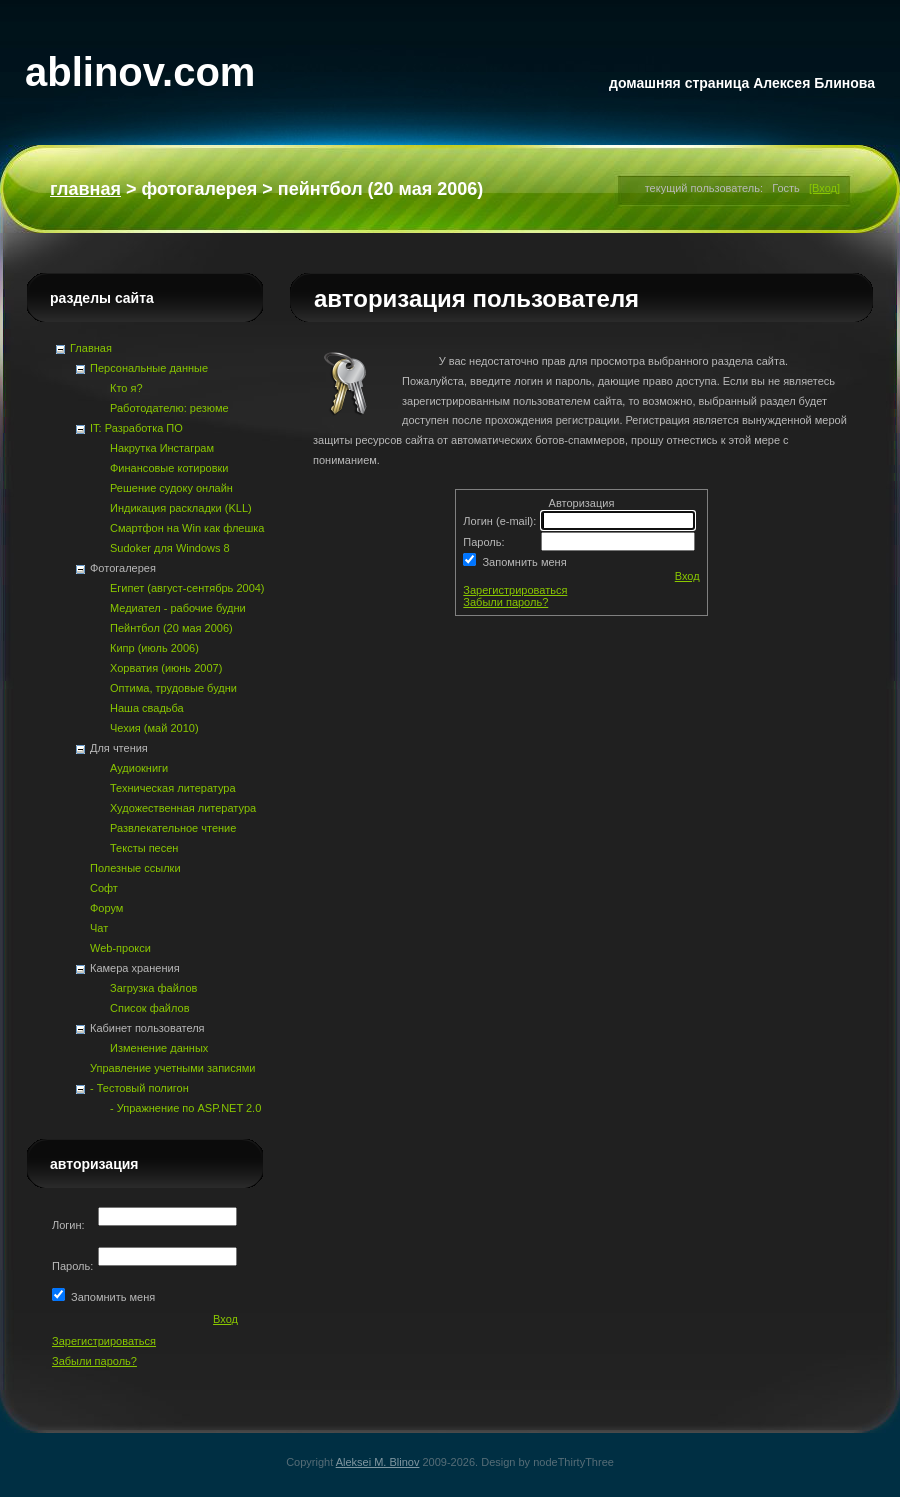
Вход (687, 576)
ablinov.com (140, 72)
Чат (99, 928)
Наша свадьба (147, 708)
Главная (85, 189)
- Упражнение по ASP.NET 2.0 (185, 1108)
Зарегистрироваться (515, 590)
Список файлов (149, 1008)
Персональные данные (149, 368)
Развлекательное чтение (173, 828)
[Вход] (824, 188)
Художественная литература (183, 808)
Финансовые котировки (169, 468)
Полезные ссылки (135, 868)
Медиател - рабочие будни (178, 608)
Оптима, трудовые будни (173, 688)
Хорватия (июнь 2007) (166, 668)
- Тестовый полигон (139, 1088)
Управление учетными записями (172, 1068)
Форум (106, 908)
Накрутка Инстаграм (162, 448)
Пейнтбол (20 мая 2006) (171, 628)
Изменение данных (159, 1048)
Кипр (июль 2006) (154, 648)
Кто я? (126, 388)
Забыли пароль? (505, 602)
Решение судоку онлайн (171, 488)
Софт (104, 888)
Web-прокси (120, 948)
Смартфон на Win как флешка (187, 528)
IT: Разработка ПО (136, 428)
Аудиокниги (139, 768)
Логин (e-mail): (501, 521)
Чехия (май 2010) (154, 728)
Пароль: (485, 542)
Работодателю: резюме (169, 408)
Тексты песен (144, 848)
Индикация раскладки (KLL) (181, 508)
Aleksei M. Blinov (378, 1462)
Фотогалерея (199, 189)
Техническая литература (173, 788)
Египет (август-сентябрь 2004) (187, 588)
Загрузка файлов (153, 988)
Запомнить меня (521, 562)
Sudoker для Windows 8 (170, 548)
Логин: (70, 1225)
